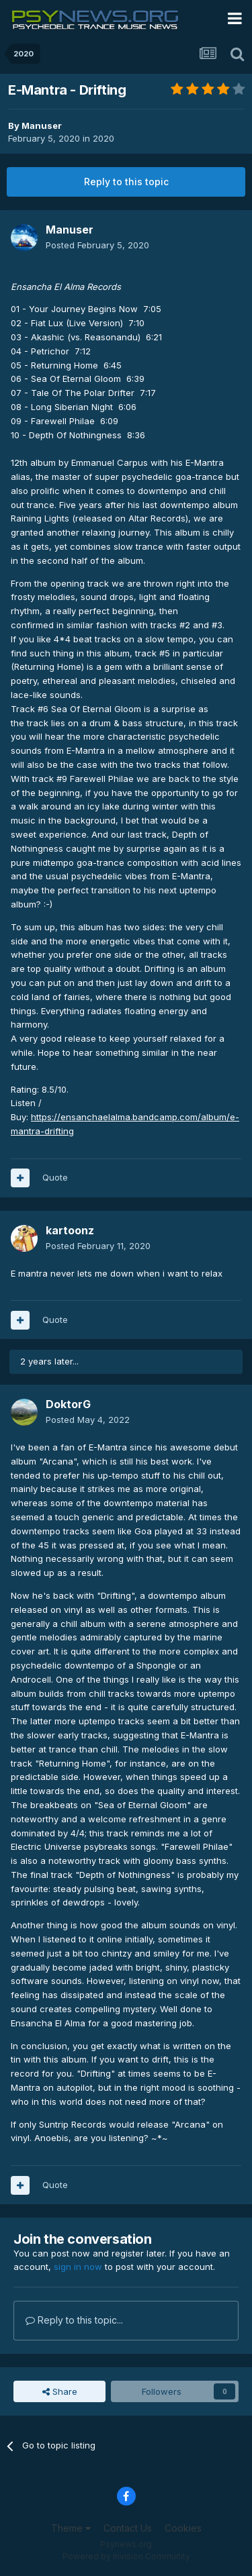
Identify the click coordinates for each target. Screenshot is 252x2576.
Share (59, 2391)
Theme (71, 2528)
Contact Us (127, 2528)
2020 (103, 138)
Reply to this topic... (74, 2320)
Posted (97, 245)
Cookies (183, 2528)
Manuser (42, 125)
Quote (55, 1177)
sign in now (78, 2266)
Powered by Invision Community (126, 2556)
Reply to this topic (126, 181)
